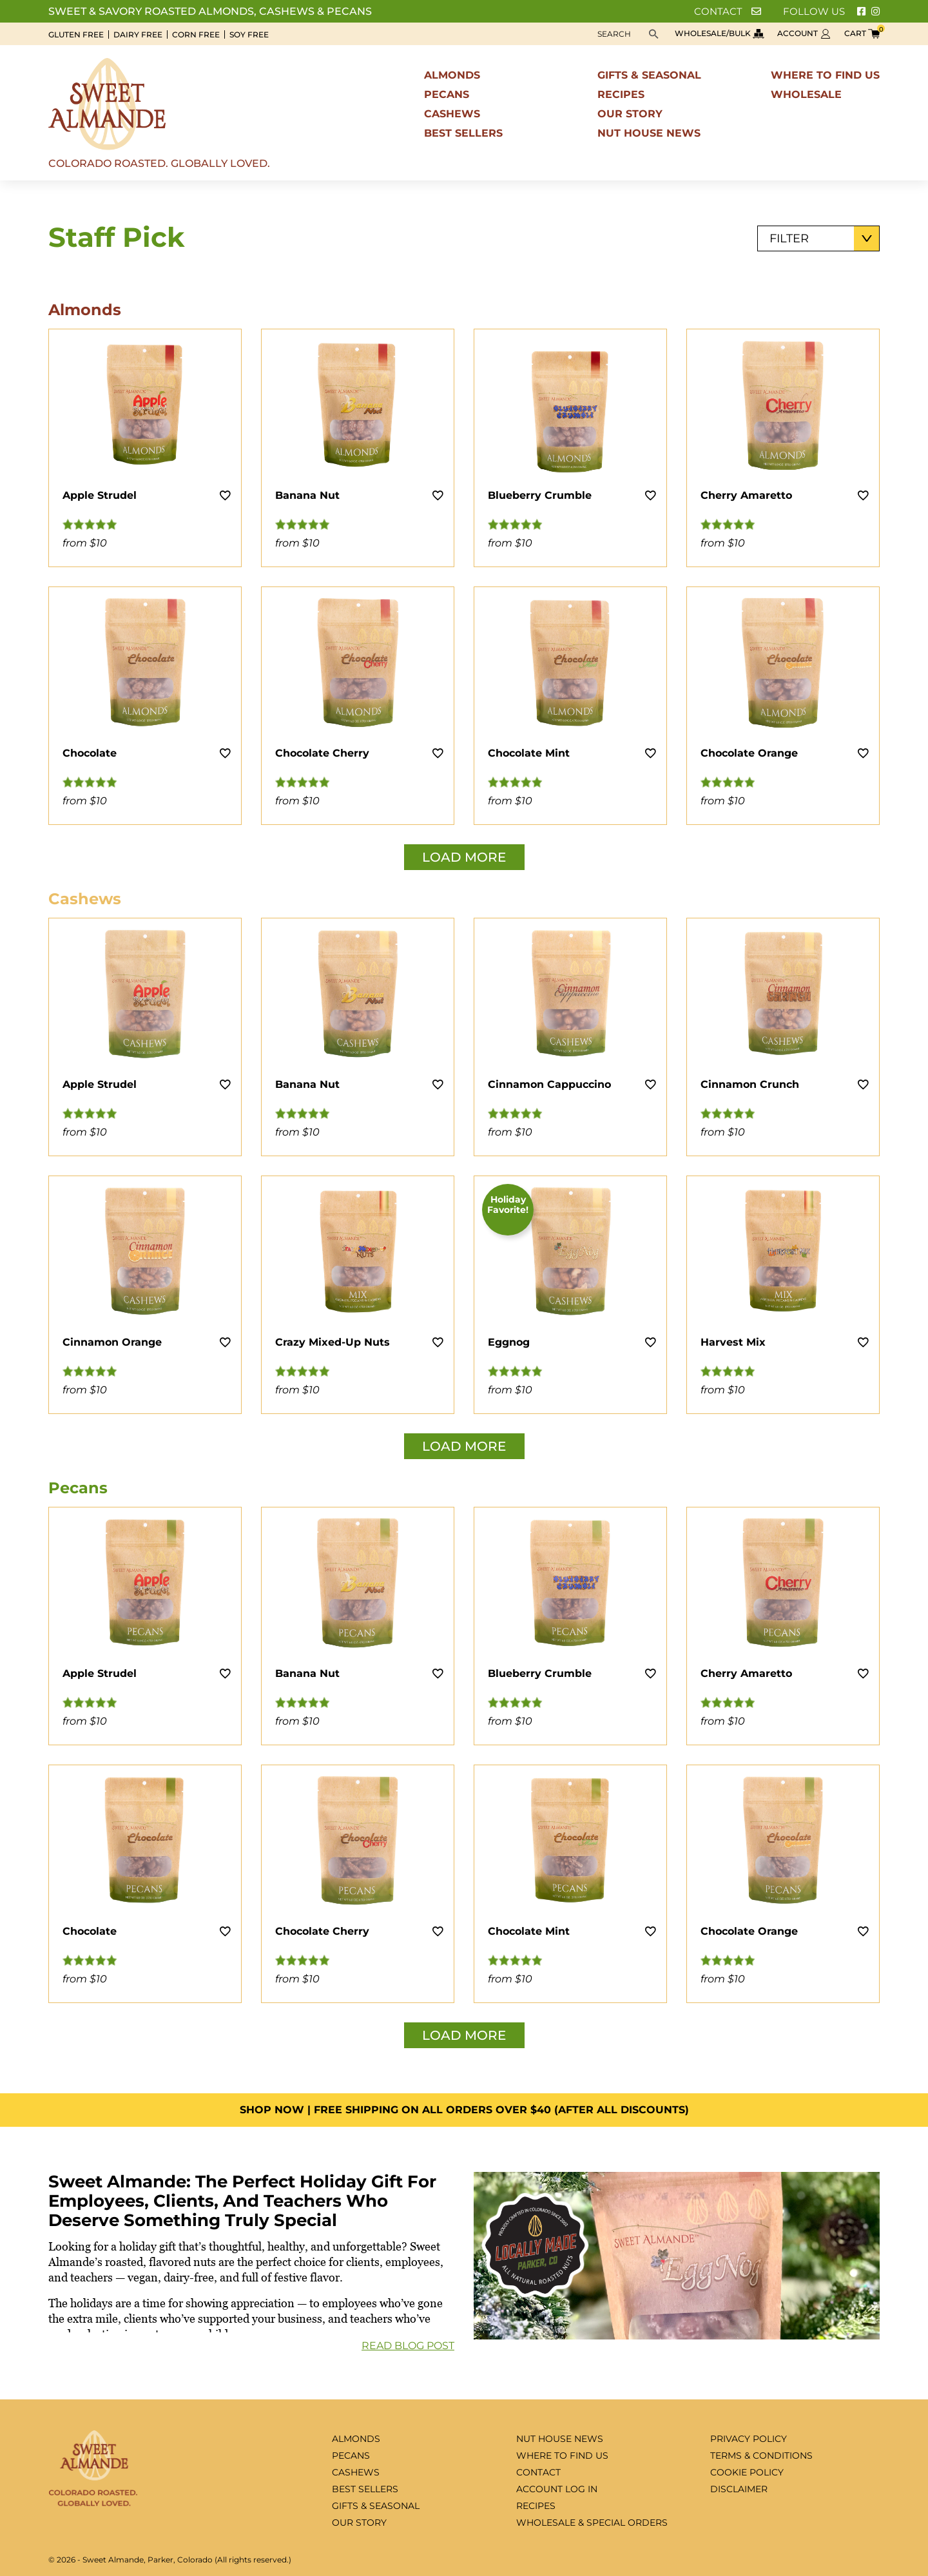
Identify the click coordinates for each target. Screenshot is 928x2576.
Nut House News (649, 133)
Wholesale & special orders (592, 2522)
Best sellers (463, 133)
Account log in (556, 2489)
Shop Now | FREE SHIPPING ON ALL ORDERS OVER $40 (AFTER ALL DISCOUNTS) (464, 2110)
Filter (789, 238)
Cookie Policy (747, 2472)
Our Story (629, 114)
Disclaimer (739, 2489)
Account (804, 33)
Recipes (620, 94)
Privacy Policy (748, 2439)
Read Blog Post (408, 2345)
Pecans (446, 94)
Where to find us (825, 75)
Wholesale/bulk (719, 33)
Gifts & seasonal (649, 75)
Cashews (452, 114)
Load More (464, 857)
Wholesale (806, 94)
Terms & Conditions (761, 2455)
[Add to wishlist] (224, 495)
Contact (727, 11)
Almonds (452, 75)
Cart (862, 33)
